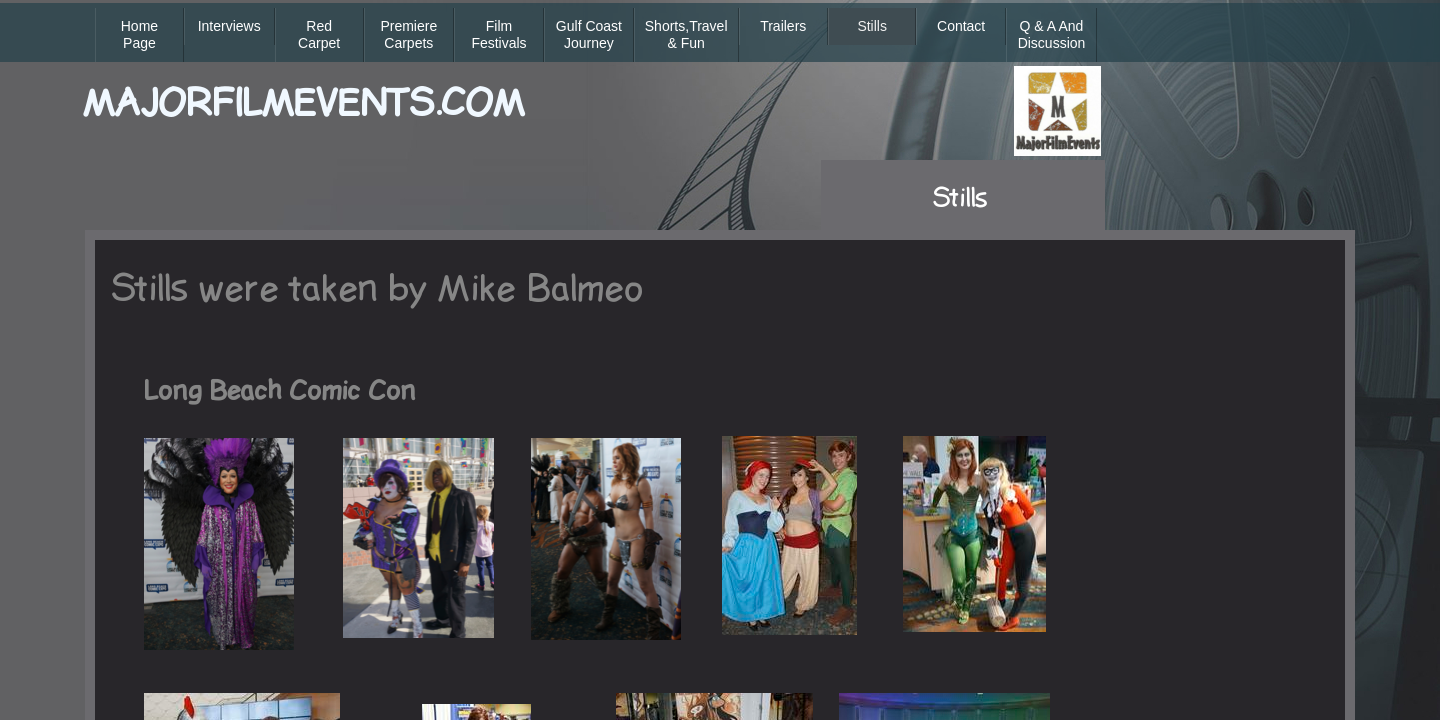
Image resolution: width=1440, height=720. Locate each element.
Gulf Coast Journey (589, 34)
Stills (872, 26)
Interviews (229, 26)
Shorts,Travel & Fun (686, 34)
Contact (961, 26)
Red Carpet (319, 34)
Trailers (783, 26)
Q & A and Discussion (1052, 34)
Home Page (139, 34)
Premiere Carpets (408, 34)
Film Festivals (498, 34)
